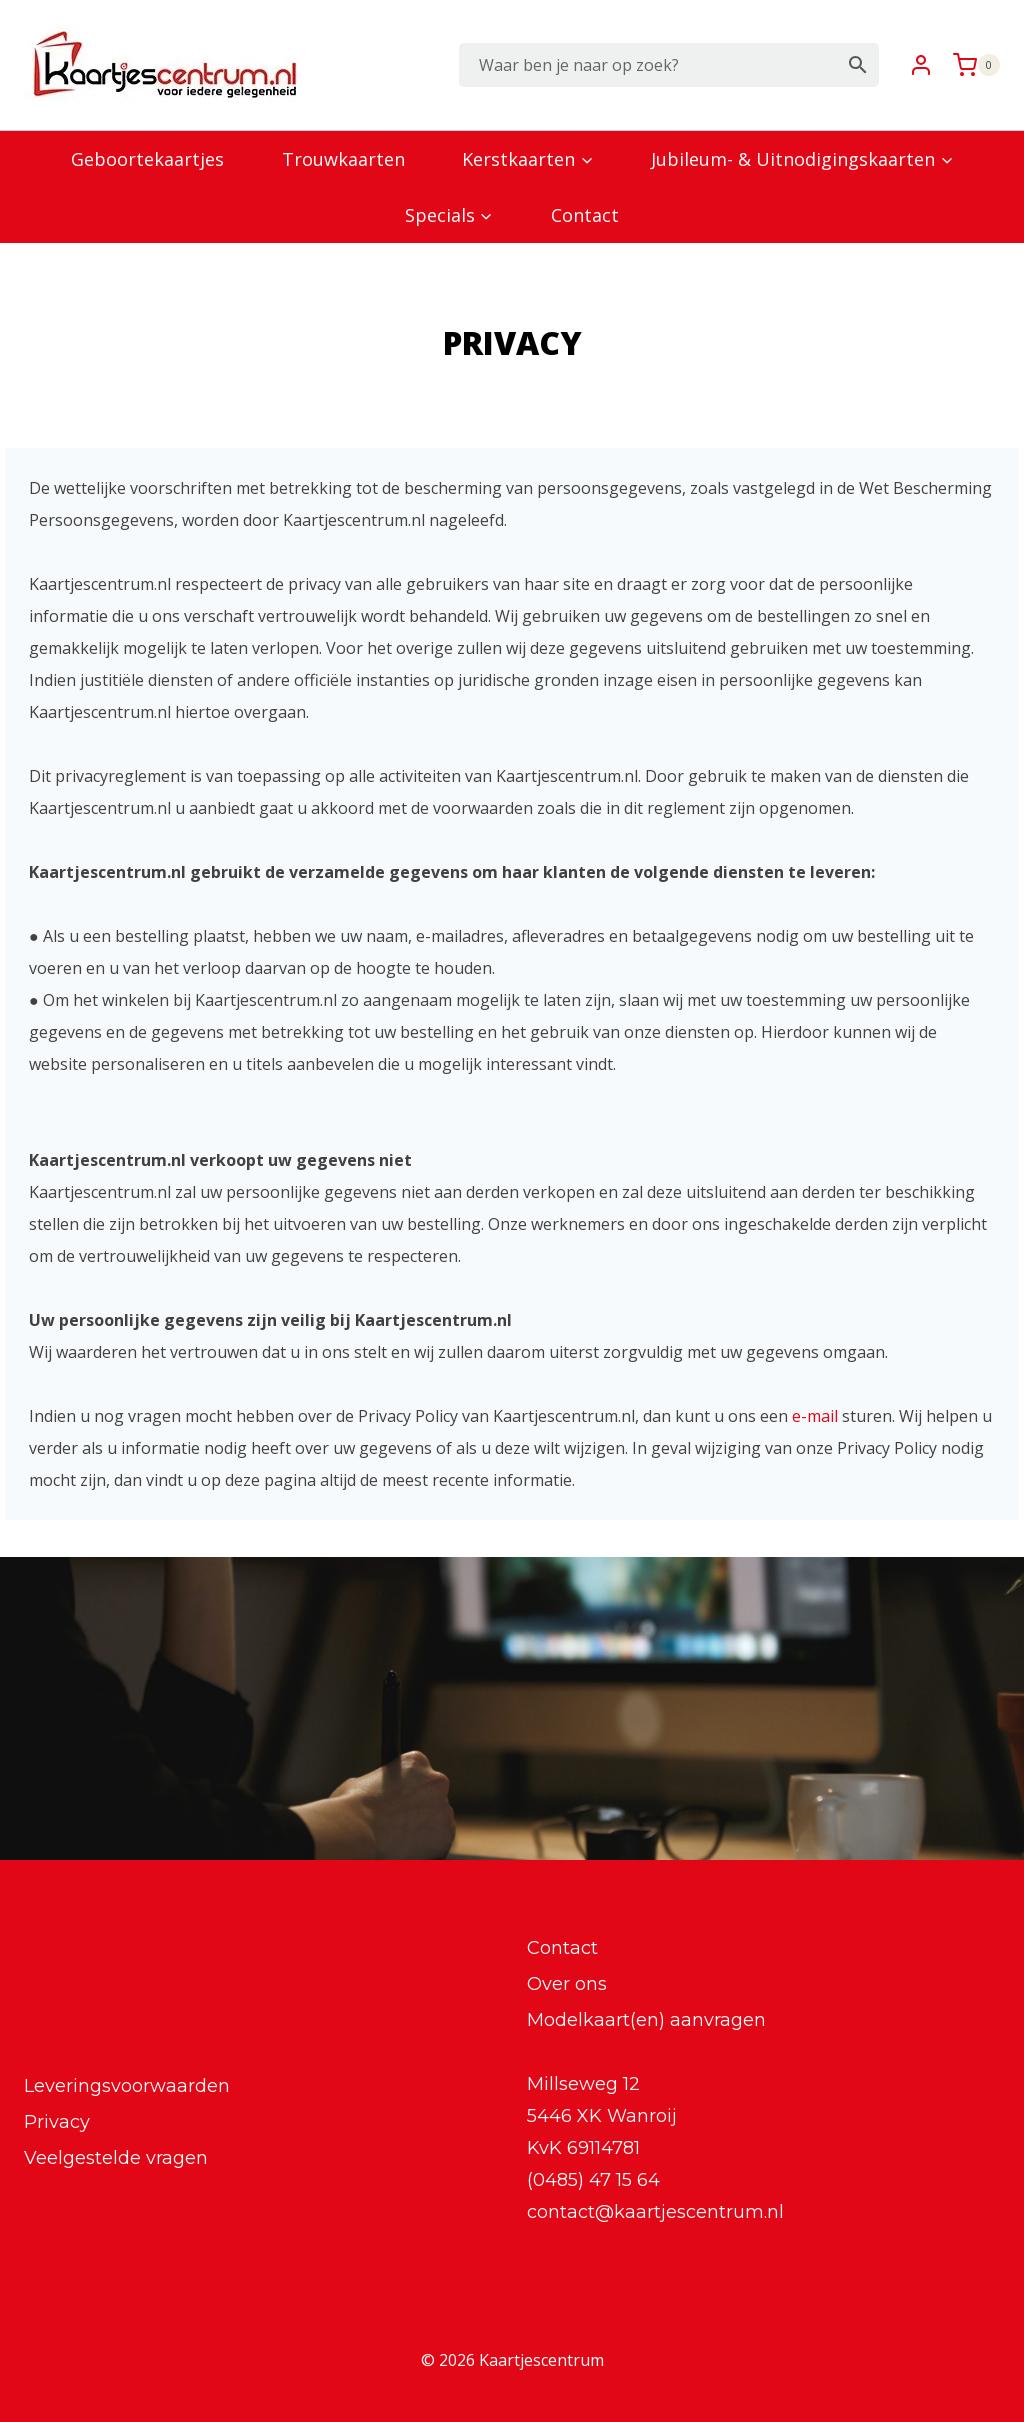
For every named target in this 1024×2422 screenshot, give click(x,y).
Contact (585, 215)
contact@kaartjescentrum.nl (655, 2212)
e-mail (815, 1416)
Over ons (567, 1984)
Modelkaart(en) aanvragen (646, 2020)
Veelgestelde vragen (116, 2158)
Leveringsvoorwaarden (127, 2086)
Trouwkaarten (343, 159)
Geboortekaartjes (147, 159)
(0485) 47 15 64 (593, 2180)
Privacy (57, 2122)
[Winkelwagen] (971, 65)
